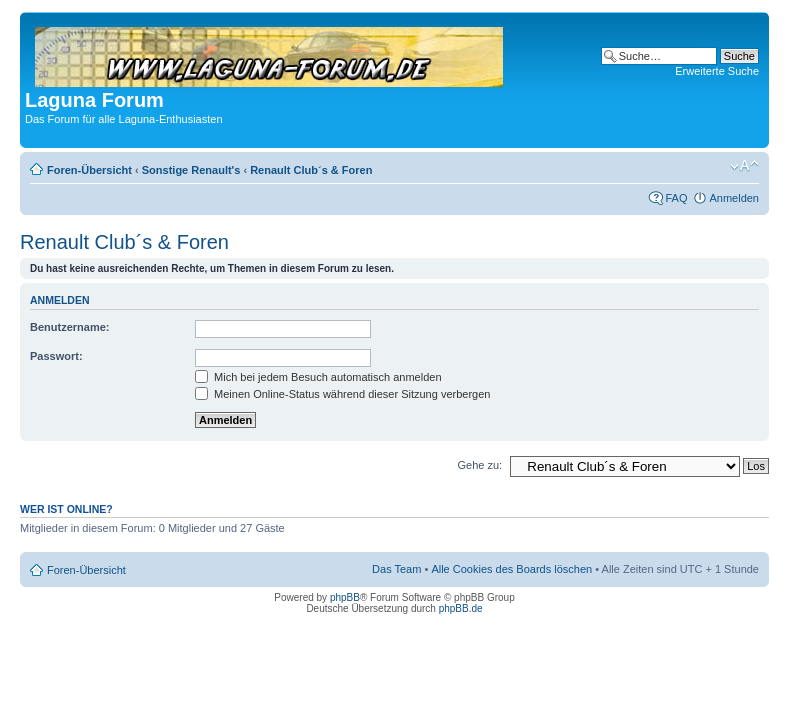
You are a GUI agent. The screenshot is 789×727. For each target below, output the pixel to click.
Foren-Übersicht (89, 170)
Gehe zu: (479, 465)
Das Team (396, 569)
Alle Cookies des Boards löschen (511, 569)
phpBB (345, 597)
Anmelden (734, 198)
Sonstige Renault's (191, 170)
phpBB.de (461, 608)
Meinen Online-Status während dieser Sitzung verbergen (342, 394)
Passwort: (56, 356)
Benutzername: (69, 327)
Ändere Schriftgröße (744, 166)
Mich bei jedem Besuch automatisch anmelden (318, 377)
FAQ (676, 198)
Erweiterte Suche (717, 71)
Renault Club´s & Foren (311, 170)
